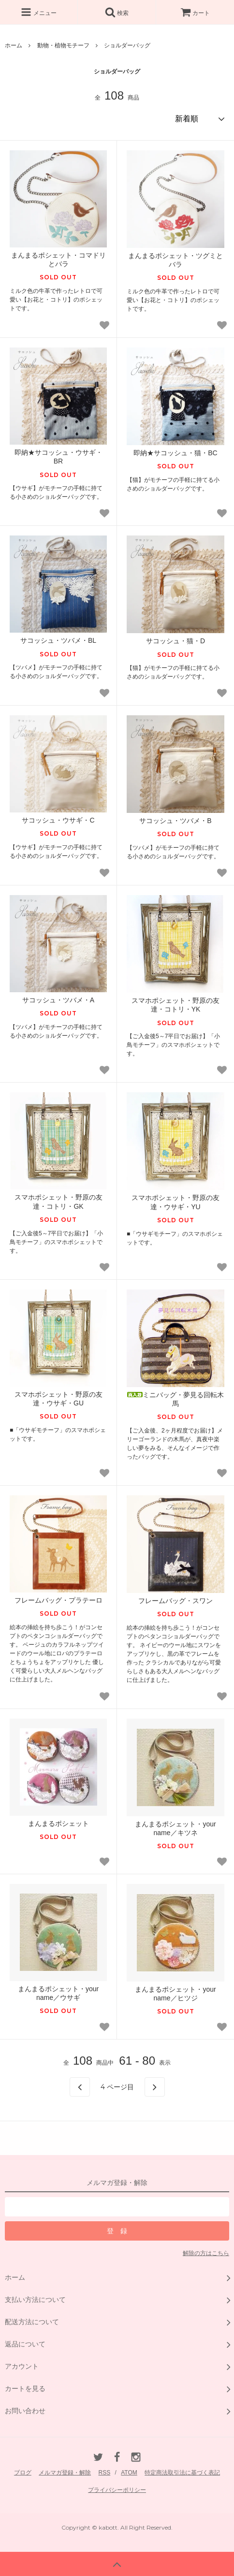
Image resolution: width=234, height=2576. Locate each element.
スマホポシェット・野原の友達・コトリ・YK (175, 1005)
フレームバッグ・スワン (175, 1601)
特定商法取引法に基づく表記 (182, 2472)
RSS (105, 2472)
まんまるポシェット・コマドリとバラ (58, 259)
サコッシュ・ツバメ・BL (58, 640)
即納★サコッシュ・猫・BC (175, 453)
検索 (117, 12)
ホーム (13, 45)
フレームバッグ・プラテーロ (58, 1600)
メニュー (38, 12)
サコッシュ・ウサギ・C (58, 820)
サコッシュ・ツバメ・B (175, 821)
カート (195, 13)
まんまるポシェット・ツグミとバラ (175, 260)
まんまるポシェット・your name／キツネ (175, 1828)
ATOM (129, 2472)
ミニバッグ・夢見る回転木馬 (175, 1399)
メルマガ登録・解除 (65, 2472)
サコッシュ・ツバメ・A (58, 1000)
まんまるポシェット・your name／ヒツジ (175, 1993)
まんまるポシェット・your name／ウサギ (58, 1993)
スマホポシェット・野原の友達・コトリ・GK (58, 1201)
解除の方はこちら (206, 2253)
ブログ (22, 2472)
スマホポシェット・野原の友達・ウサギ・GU (58, 1398)
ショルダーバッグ (127, 45)
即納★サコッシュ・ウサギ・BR (58, 457)
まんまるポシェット (58, 1823)
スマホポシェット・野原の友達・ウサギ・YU (175, 1202)
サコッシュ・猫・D (175, 641)
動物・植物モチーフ (63, 45)
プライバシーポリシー (117, 2490)
